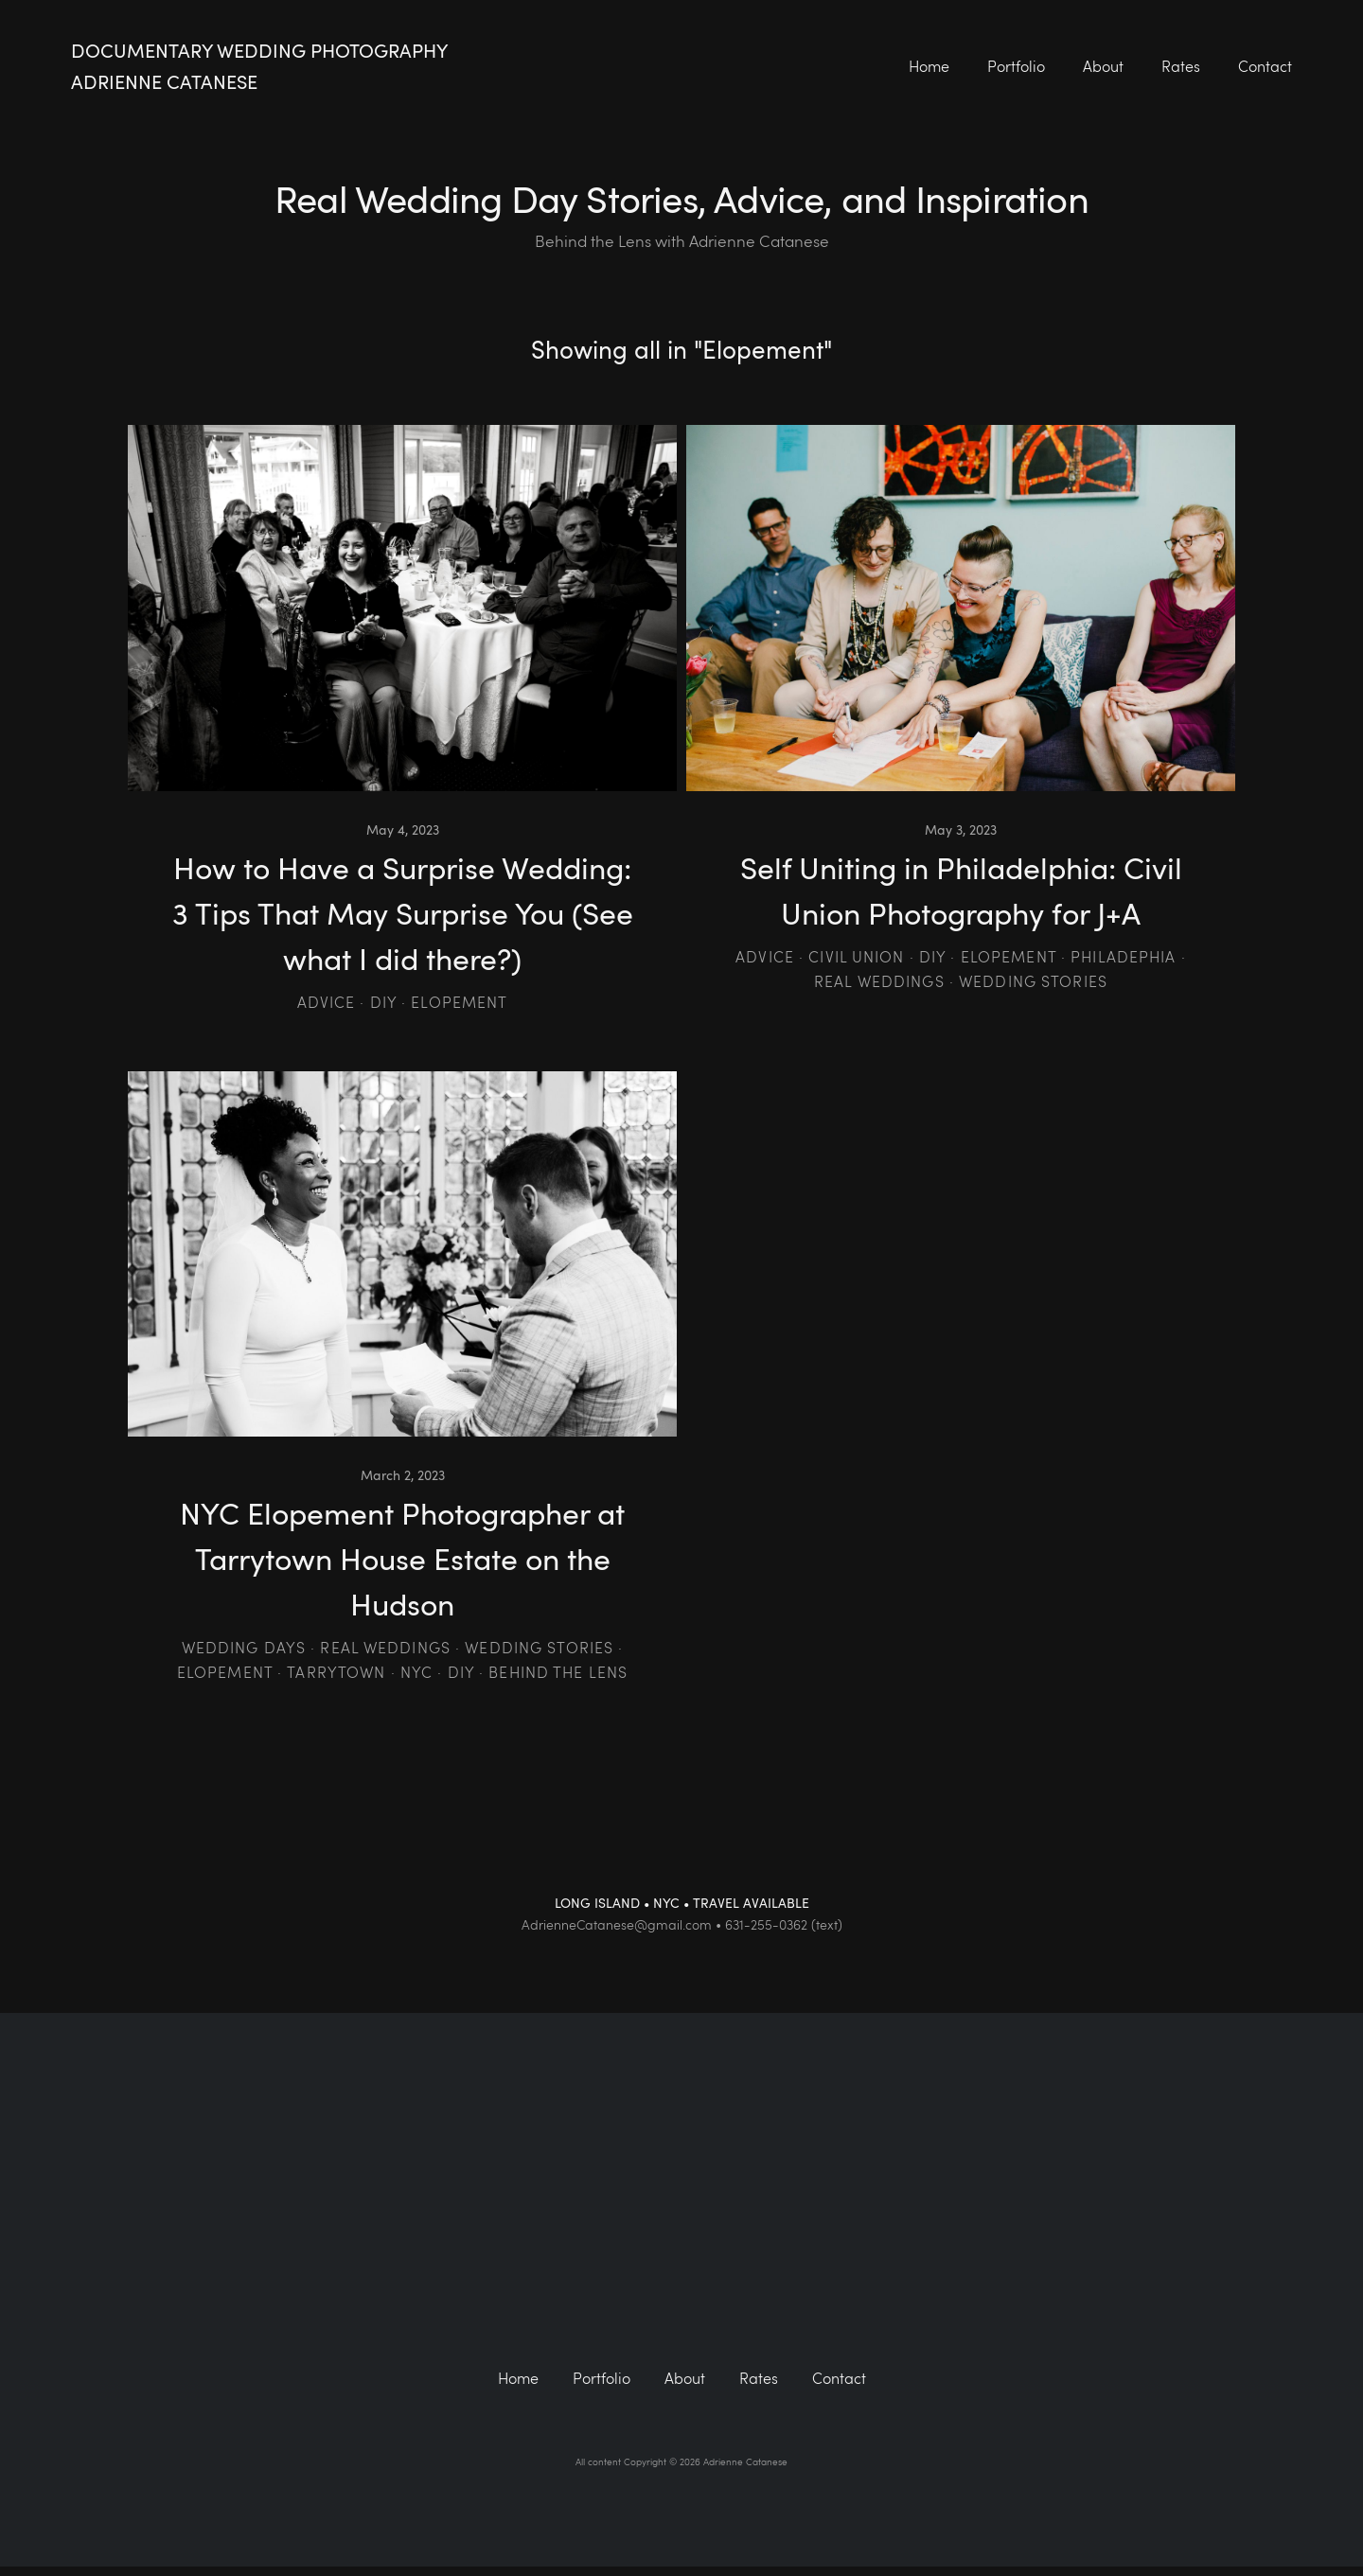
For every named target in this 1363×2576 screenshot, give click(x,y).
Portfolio (1016, 66)
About (1103, 66)
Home (929, 66)
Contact (1265, 66)
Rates (1180, 66)
